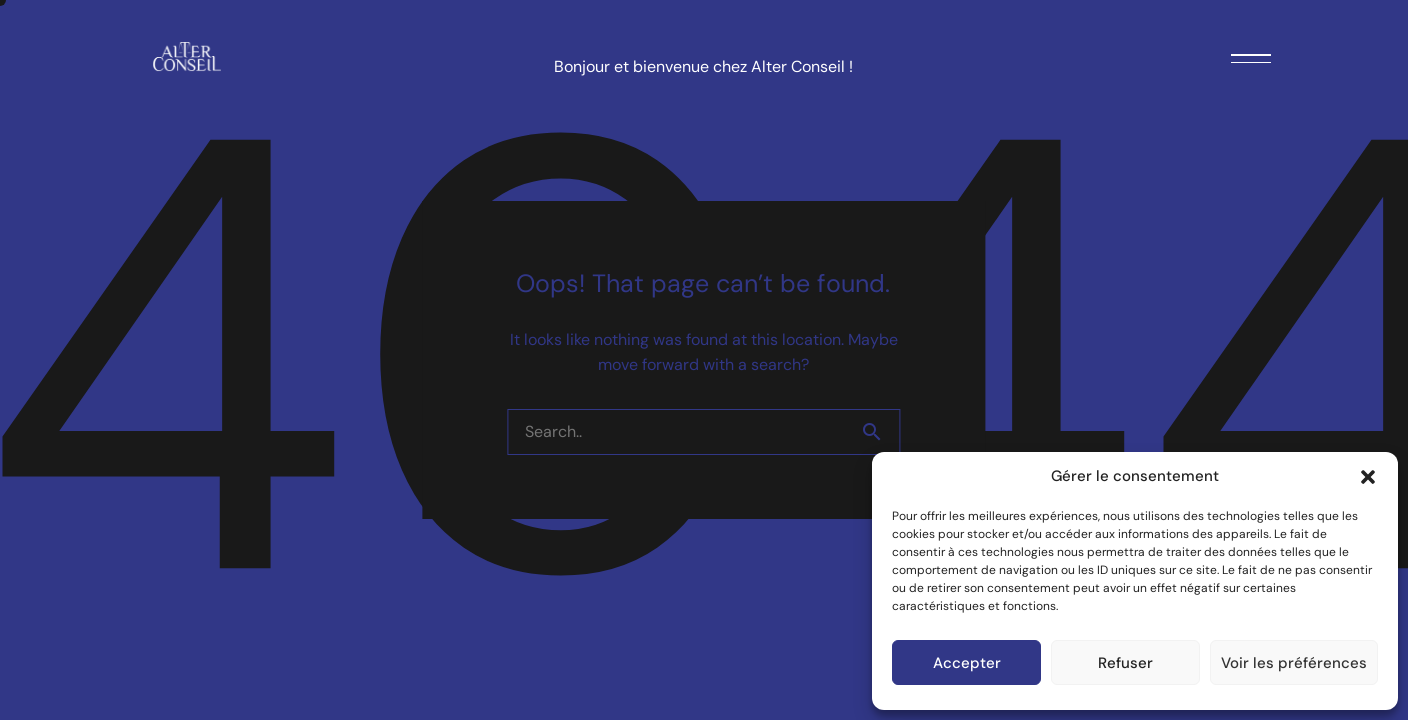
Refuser (1125, 663)
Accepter (967, 663)
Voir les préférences (1294, 663)
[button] (1368, 477)
